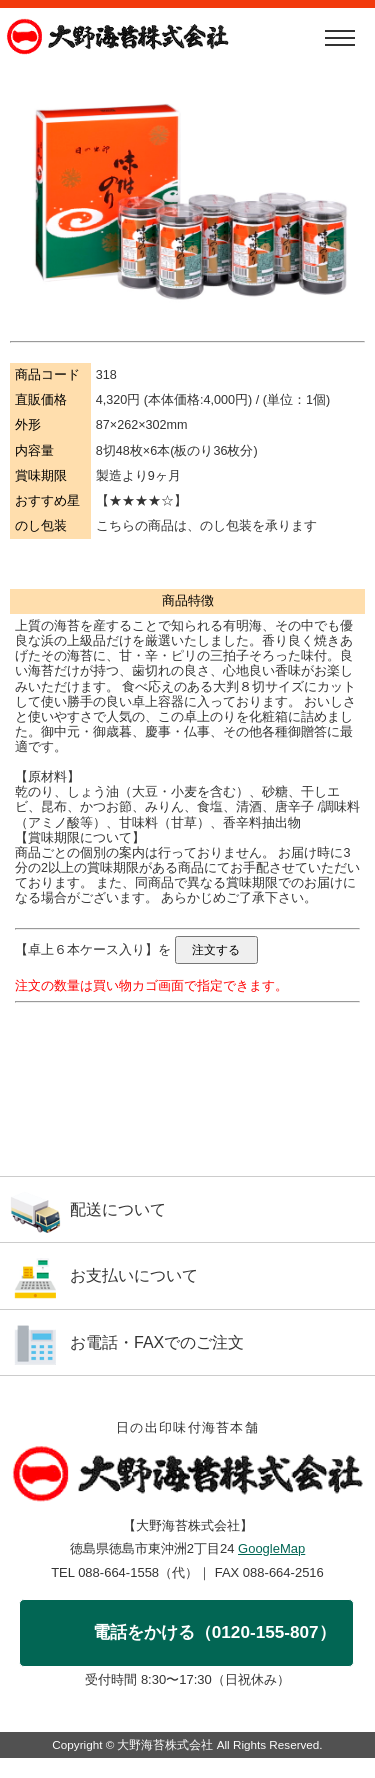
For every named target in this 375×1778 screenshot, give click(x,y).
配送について (118, 1209)
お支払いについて (134, 1275)
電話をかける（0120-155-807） (214, 1632)
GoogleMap (271, 1548)
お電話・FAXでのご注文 (157, 1342)
